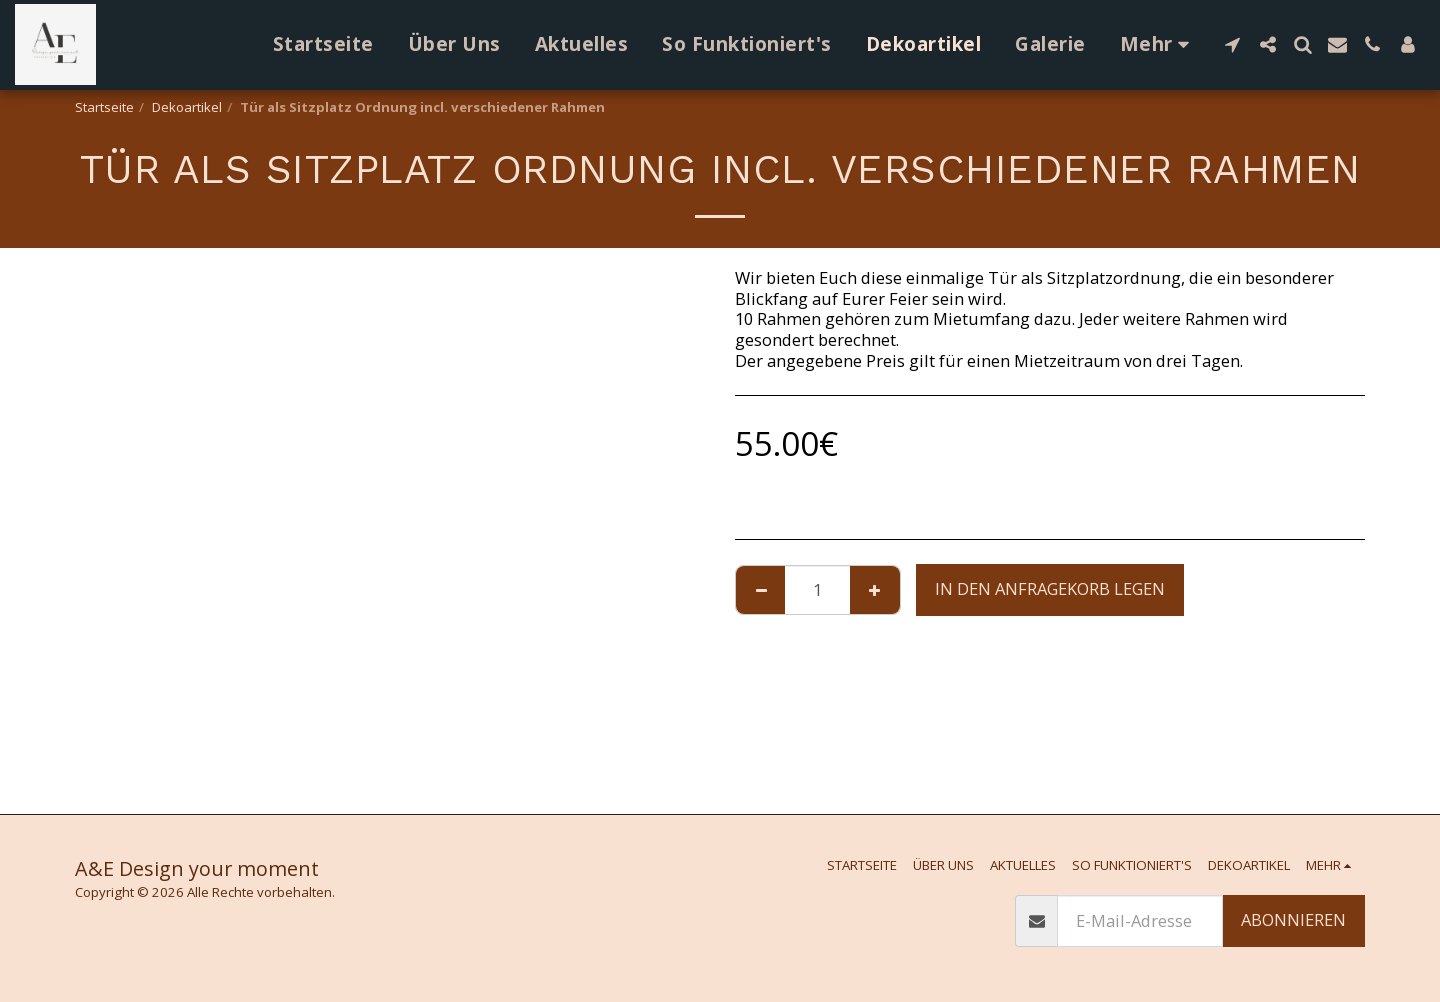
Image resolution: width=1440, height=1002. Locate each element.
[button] (1232, 44)
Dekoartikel (187, 107)
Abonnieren (1293, 919)
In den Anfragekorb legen (1050, 588)
